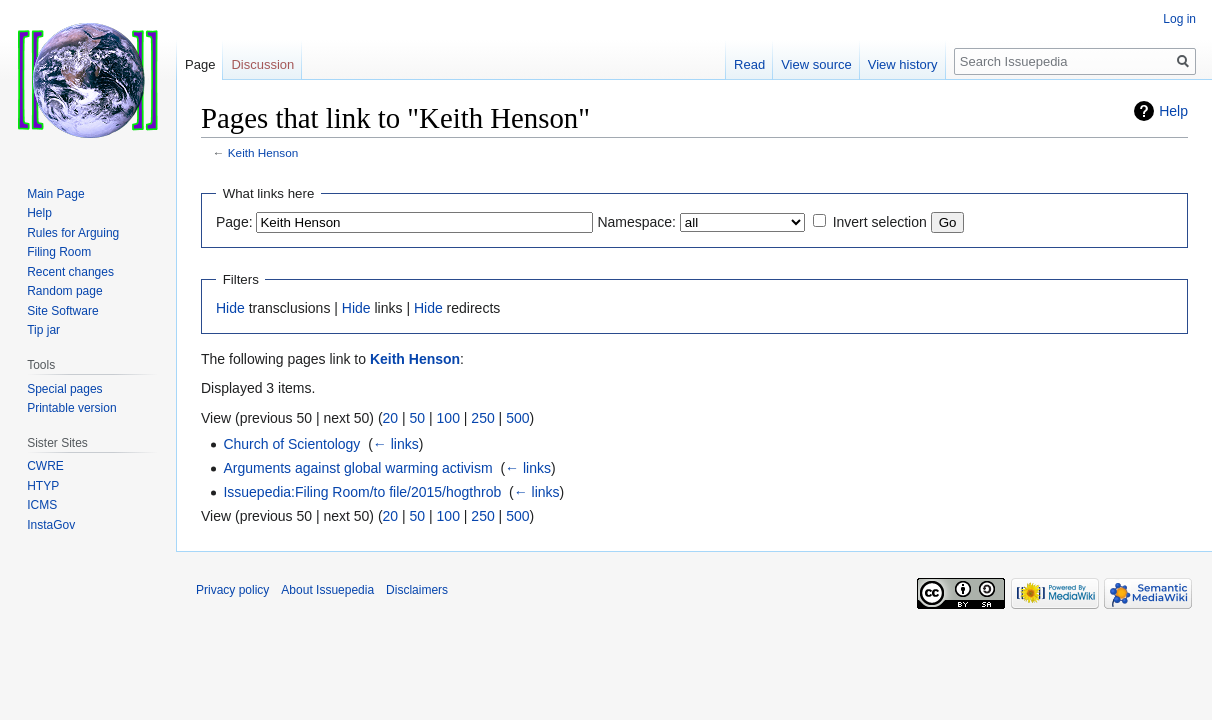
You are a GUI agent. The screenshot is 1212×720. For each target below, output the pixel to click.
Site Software (62, 311)
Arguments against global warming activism (357, 468)
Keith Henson (263, 152)
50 (418, 418)
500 (517, 418)
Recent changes (70, 272)
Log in (1179, 19)
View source (816, 64)
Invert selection (880, 222)
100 (448, 418)
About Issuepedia (327, 590)
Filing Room (59, 252)
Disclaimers (417, 590)
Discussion (262, 64)
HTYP (43, 486)
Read (749, 64)
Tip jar (43, 330)
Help (1173, 111)
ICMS (42, 505)
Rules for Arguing (73, 233)
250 (482, 418)
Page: (234, 222)
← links (396, 444)
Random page (64, 291)
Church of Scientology (291, 444)
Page (200, 64)
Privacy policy (232, 590)
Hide (230, 308)
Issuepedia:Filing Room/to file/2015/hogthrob (362, 492)
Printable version (71, 408)
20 (391, 418)
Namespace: (636, 222)
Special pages (64, 389)
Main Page (55, 194)
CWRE (45, 466)
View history (903, 64)
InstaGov (51, 525)
